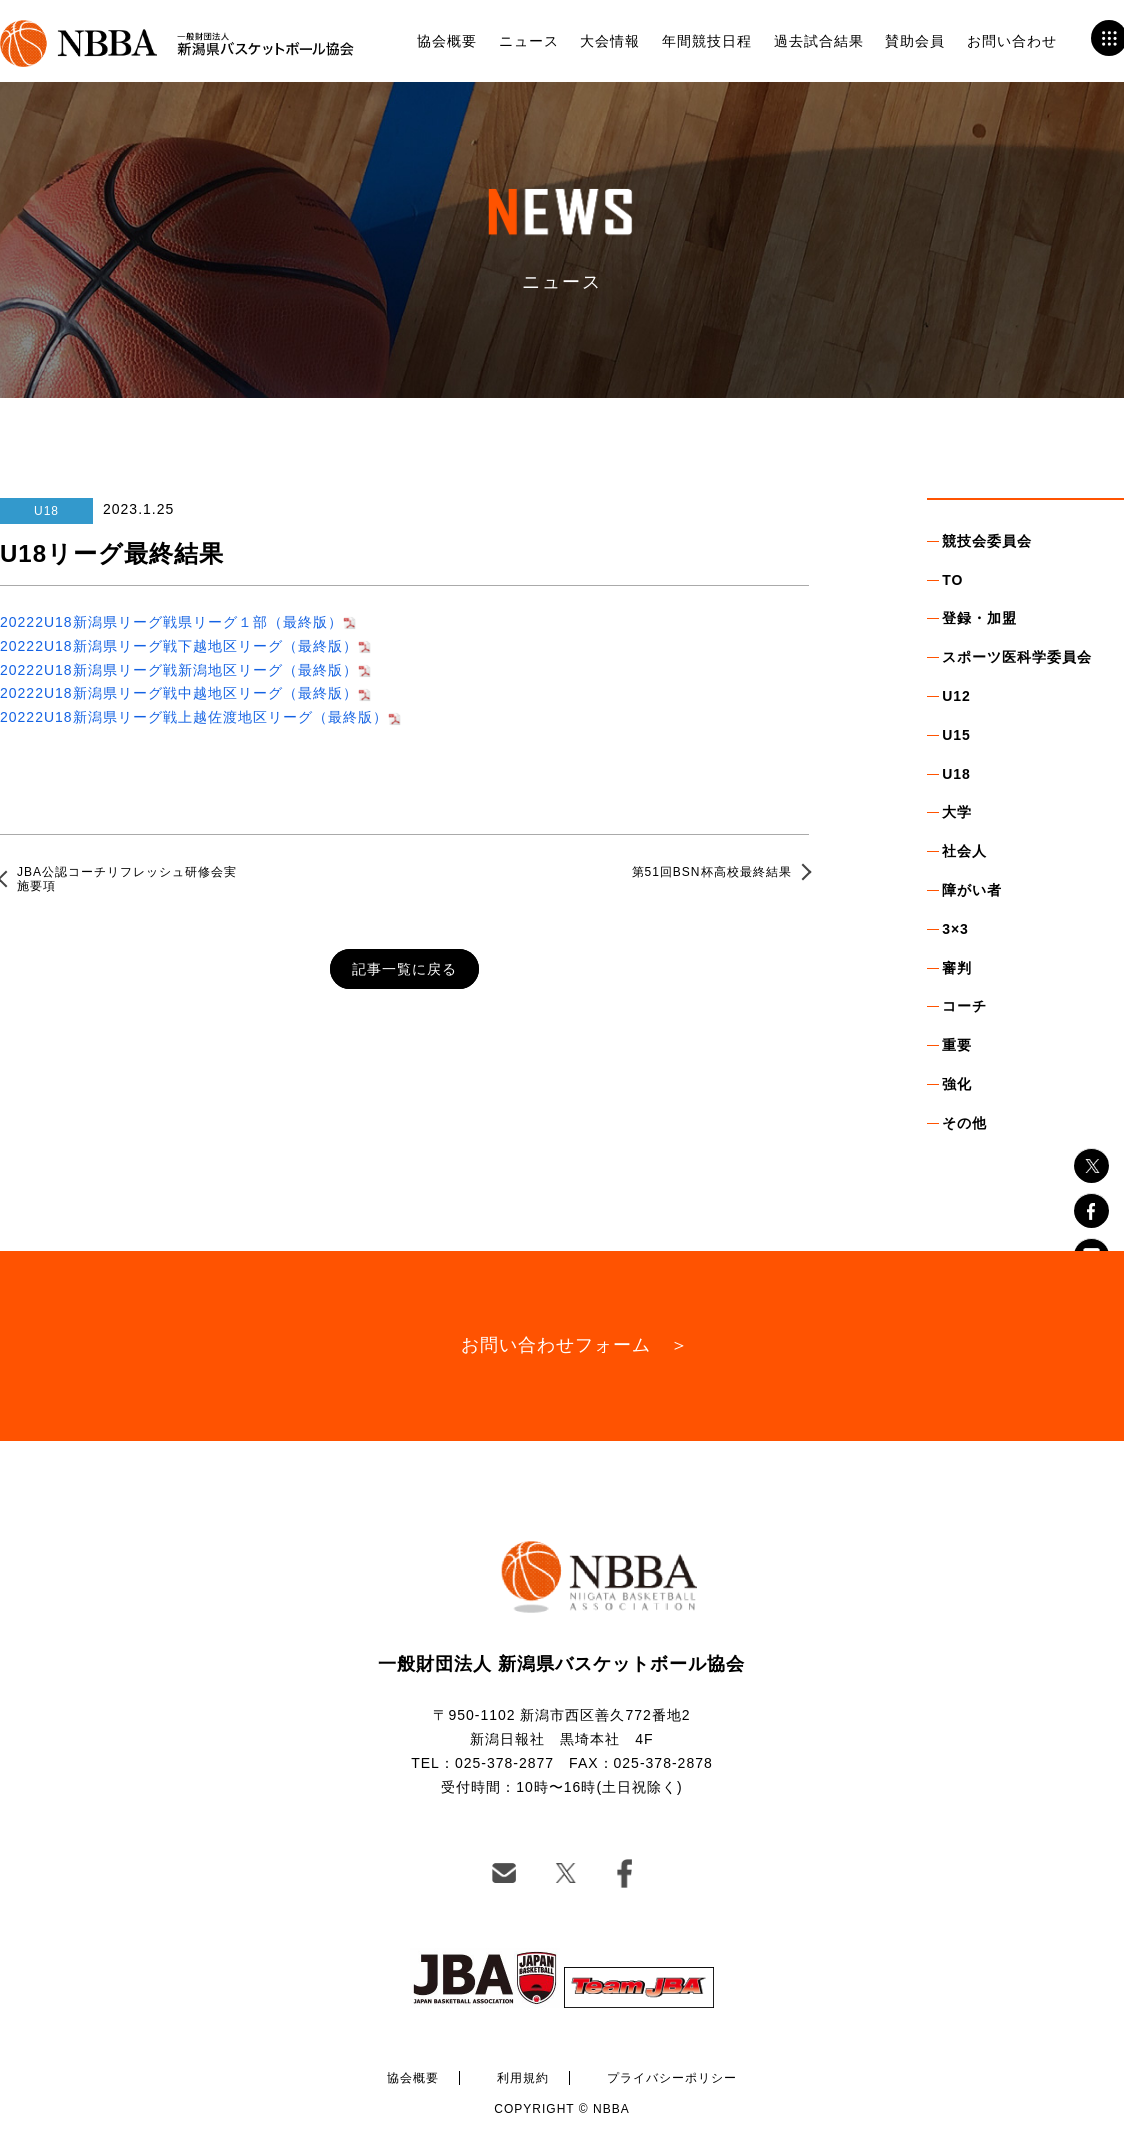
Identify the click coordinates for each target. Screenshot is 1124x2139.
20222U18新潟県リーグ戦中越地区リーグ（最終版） (179, 693)
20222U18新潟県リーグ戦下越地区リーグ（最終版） (179, 646)
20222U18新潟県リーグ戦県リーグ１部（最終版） (171, 622)
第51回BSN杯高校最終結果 (712, 872)
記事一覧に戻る (404, 969)
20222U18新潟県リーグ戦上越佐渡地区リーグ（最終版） (194, 717)
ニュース (529, 41)
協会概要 (447, 41)
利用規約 (523, 2078)
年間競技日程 (707, 41)
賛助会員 (915, 41)
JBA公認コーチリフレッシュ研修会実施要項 (127, 879)
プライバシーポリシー (672, 2078)
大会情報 (610, 41)
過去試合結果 (819, 41)
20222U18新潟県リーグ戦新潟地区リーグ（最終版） (179, 670)
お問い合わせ (1012, 41)
